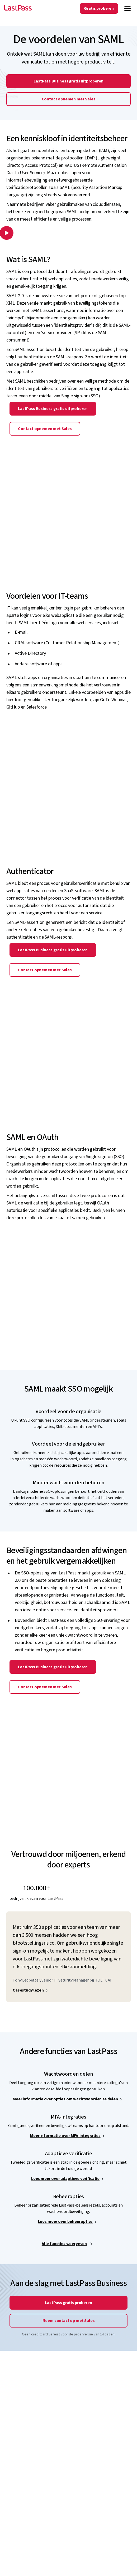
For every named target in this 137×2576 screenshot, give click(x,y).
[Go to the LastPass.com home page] (18, 8)
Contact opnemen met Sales (69, 99)
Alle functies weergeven (64, 2244)
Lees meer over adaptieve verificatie (65, 2179)
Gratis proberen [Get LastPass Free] (99, 8)
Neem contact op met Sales (68, 2321)
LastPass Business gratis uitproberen (68, 81)
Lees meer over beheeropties (65, 2221)
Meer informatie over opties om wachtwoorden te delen (65, 2099)
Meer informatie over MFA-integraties (65, 2136)
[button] (6, 233)
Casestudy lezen (28, 1990)
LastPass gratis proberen (68, 2303)
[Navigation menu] (127, 8)
